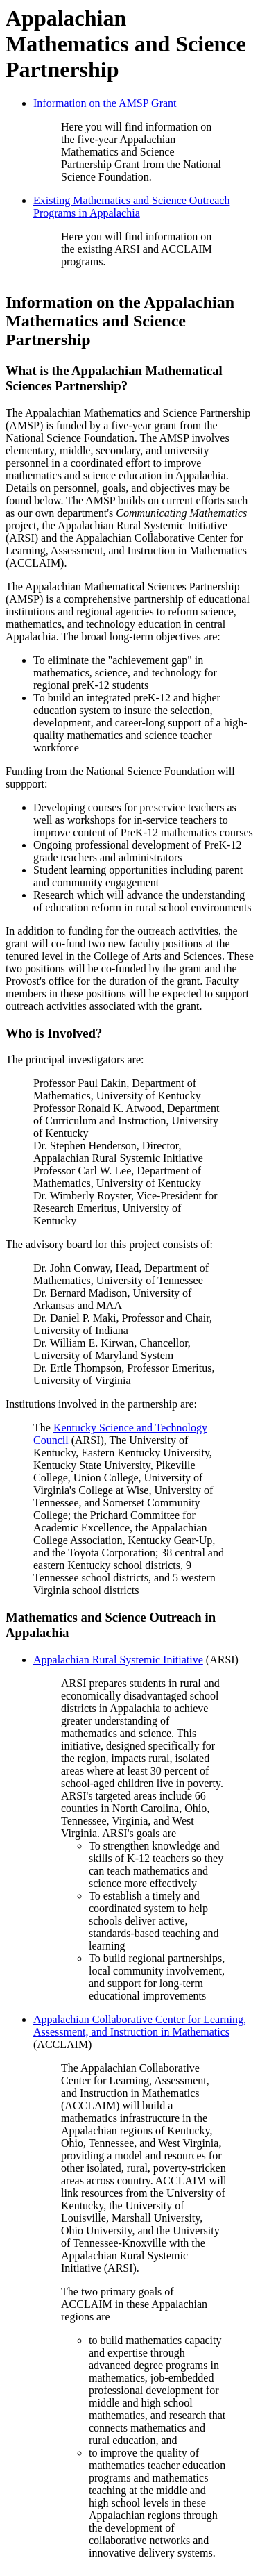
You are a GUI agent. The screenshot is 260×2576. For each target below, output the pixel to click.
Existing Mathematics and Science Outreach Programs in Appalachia (131, 206)
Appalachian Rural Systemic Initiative (118, 1659)
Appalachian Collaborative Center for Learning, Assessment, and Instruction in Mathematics (139, 2025)
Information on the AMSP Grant (105, 103)
